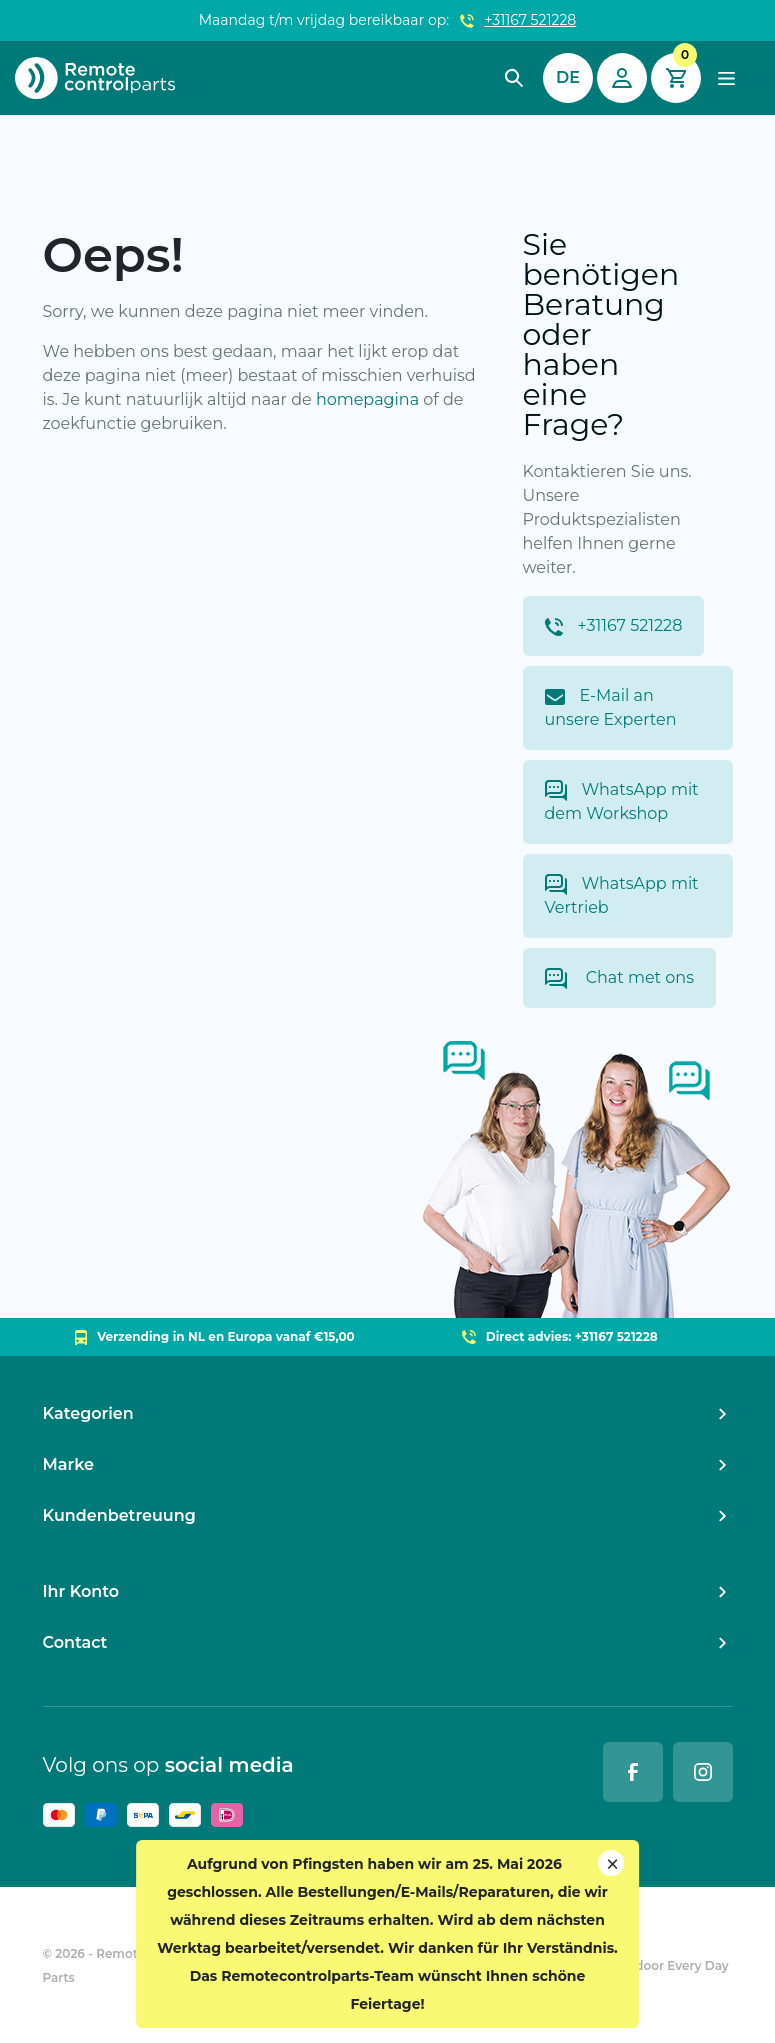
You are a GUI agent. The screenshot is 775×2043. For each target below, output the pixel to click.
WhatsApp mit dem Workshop (622, 801)
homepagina (367, 399)
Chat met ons (619, 978)
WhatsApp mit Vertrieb (622, 895)
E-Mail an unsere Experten (611, 707)
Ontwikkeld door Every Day (644, 1965)
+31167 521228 (531, 20)
